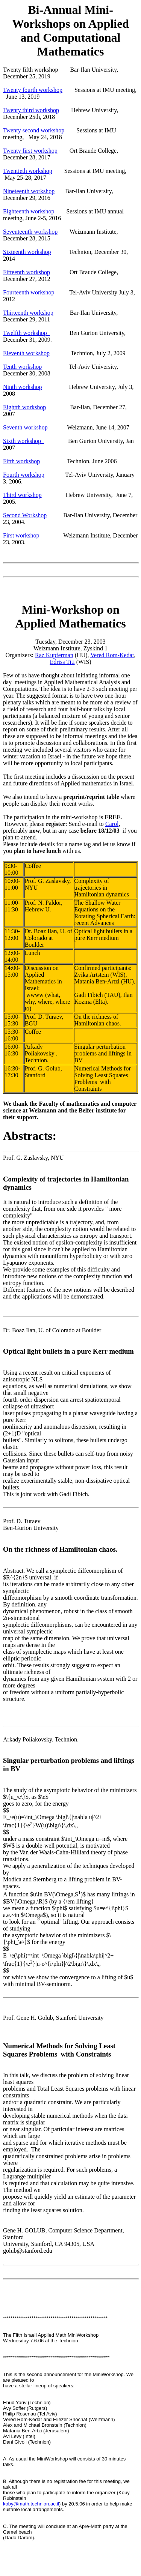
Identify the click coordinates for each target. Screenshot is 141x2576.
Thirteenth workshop (28, 312)
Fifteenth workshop (26, 272)
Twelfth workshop (26, 333)
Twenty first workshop (30, 150)
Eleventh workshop (26, 353)
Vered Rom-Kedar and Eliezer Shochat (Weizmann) (59, 2419)
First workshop (21, 535)
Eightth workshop (24, 407)
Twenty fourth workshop (32, 90)
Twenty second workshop (33, 130)
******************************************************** (56, 2357)
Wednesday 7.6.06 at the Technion (40, 2340)
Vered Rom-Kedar (112, 655)
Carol (112, 824)
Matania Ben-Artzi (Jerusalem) (36, 2430)
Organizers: (20, 655)
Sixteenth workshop (27, 252)
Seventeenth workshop (30, 231)
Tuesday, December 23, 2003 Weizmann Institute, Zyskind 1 (70, 645)
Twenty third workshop (31, 110)
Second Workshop (25, 515)
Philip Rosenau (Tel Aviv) (30, 2414)
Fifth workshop (21, 461)
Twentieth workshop (27, 171)
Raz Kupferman (54, 655)
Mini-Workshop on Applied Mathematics (70, 616)
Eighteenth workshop (28, 211)
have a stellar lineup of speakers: (38, 2385)
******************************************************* (55, 2318)
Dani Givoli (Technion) (27, 2442)
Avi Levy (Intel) (19, 2436)
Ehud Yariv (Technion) (27, 2402)
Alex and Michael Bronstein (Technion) (44, 2425)
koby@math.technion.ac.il (31, 2504)
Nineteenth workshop (29, 191)
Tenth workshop (22, 366)
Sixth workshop (23, 441)
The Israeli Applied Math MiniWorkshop (51, 2335)
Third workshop (22, 495)
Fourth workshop (23, 474)
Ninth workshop (22, 387)
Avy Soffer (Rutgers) (25, 2408)
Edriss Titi (62, 662)
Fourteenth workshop (28, 292)
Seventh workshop (25, 427)
